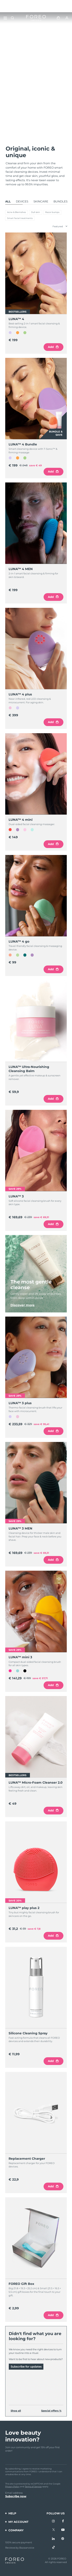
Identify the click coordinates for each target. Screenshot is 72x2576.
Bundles (60, 201)
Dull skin (35, 212)
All (8, 201)
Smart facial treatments (20, 218)
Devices (22, 201)
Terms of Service (33, 2486)
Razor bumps (52, 212)
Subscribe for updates (26, 2366)
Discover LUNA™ (19, 131)
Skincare (40, 201)
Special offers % (51, 2410)
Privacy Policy (12, 2486)
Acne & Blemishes (16, 212)
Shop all (16, 2410)
